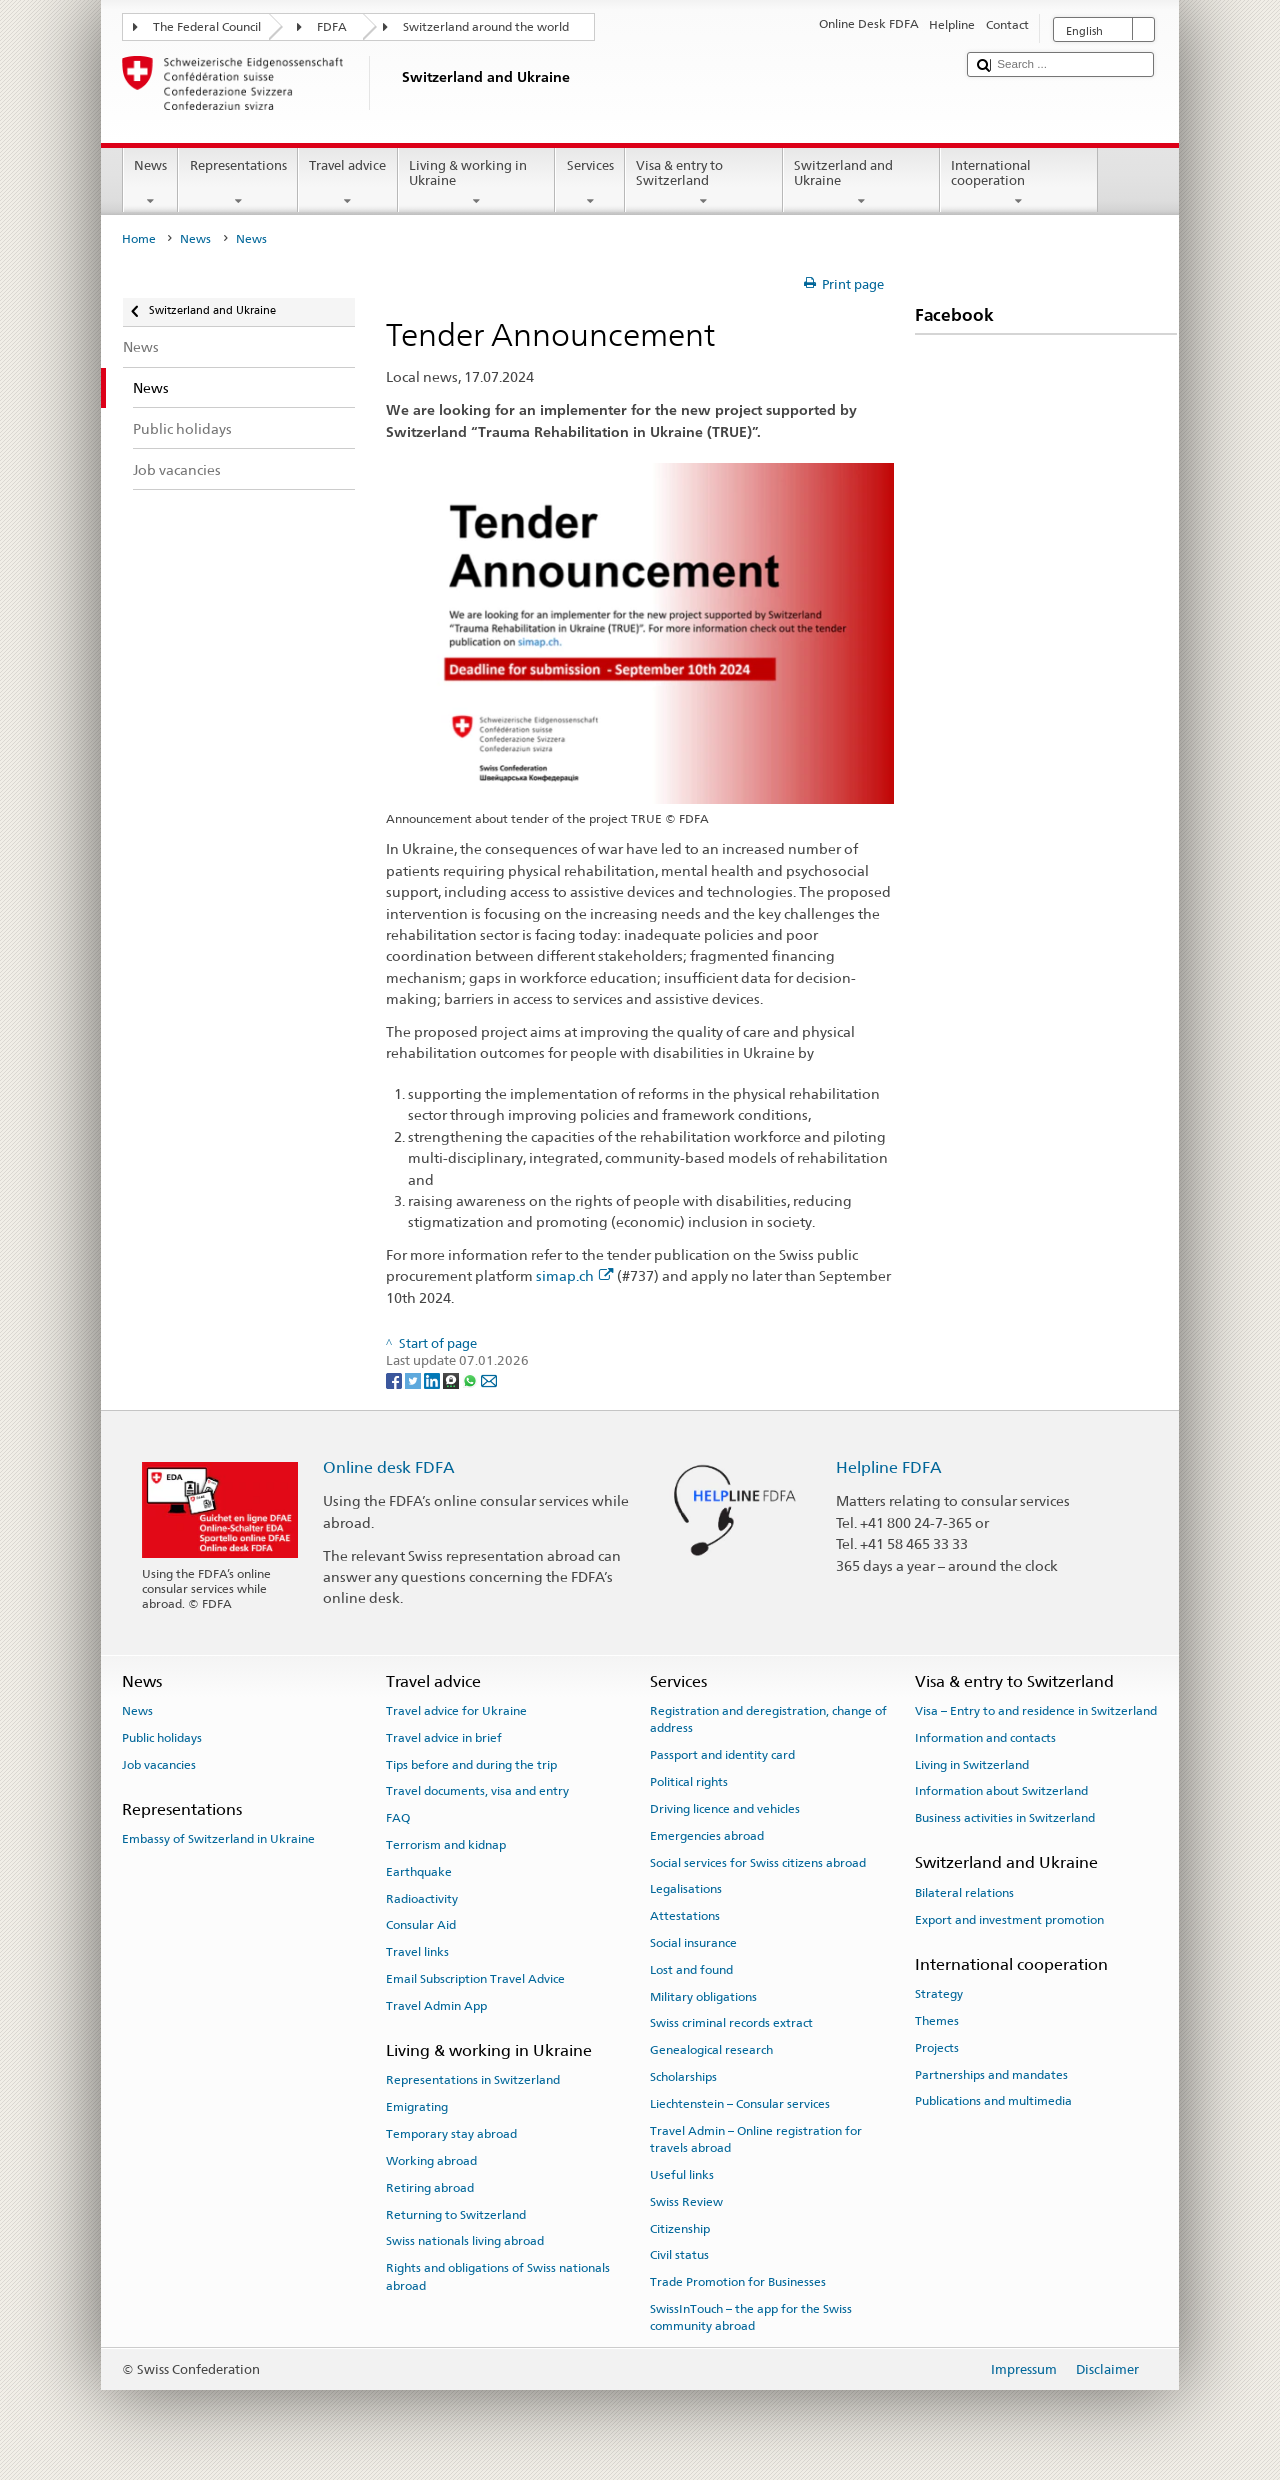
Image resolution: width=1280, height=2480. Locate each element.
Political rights (689, 1782)
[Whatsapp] (471, 1379)
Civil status (679, 2255)
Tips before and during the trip (471, 1764)
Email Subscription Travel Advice (475, 1979)
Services (590, 183)
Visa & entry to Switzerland (704, 183)
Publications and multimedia (993, 2101)
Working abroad (431, 2161)
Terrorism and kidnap (446, 1845)
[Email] (489, 1379)
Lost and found (691, 1970)
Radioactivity (422, 1898)
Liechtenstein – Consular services (740, 2104)
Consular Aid (421, 1925)
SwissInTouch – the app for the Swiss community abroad (751, 2317)
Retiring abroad (430, 2188)
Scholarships (683, 2077)
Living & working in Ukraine (477, 183)
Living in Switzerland (972, 1764)
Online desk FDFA (389, 1467)
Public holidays (162, 1738)
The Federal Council (207, 27)
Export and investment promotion (1009, 1919)
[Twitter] (414, 1379)
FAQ (398, 1818)
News (151, 183)
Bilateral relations (964, 1893)
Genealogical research (711, 2050)
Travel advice (348, 183)
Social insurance (693, 1943)
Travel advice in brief (444, 1738)
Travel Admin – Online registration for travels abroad (756, 2138)
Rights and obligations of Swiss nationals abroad (498, 2276)
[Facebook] (395, 1379)
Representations (238, 183)
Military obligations (703, 1996)
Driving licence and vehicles (725, 1809)
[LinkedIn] (433, 1379)
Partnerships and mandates (991, 2074)
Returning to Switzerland (456, 2214)
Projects (937, 2048)
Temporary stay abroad (451, 2134)
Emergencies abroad (707, 1836)
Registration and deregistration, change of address (768, 1719)
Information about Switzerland (1001, 1791)
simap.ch (575, 1275)
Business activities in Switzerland (1005, 1818)
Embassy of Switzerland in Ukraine (218, 1839)
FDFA (332, 27)
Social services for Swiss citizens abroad (758, 1862)
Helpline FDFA (889, 1467)
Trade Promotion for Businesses (738, 2282)
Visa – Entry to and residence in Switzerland (1036, 1711)
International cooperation (1019, 183)
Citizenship (680, 2228)
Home (139, 239)
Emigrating (417, 2107)
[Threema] (452, 1379)
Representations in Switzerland (473, 2080)
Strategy (939, 1994)
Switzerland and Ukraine (862, 183)
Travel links (417, 1952)
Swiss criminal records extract (731, 2023)
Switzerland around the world (486, 27)
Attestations (685, 1916)
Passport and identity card (722, 1755)
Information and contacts (985, 1738)
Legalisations (686, 1889)
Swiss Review (686, 2202)
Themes (937, 2021)
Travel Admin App (436, 2006)
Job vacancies (159, 1764)
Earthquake (419, 1872)
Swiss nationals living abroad (465, 2241)
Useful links (682, 2175)
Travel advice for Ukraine (456, 1711)
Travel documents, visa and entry (477, 1791)
